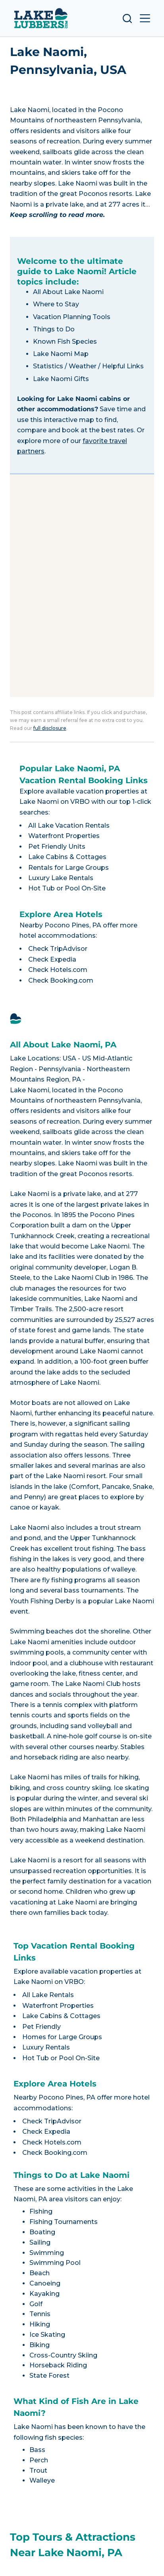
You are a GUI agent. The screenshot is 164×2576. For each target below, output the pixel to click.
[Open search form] (127, 18)
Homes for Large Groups (62, 2037)
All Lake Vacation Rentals (69, 825)
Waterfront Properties (64, 836)
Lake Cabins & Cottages (67, 857)
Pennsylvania (60, 1069)
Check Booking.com (60, 980)
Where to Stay (56, 304)
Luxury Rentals (46, 2047)
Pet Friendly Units (56, 846)
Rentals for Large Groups (68, 867)
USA (69, 1058)
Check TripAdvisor (57, 948)
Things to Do (54, 329)
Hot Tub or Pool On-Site (67, 888)
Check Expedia (52, 959)
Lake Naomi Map (61, 354)
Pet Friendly (41, 2026)
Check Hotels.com (57, 969)
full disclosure (49, 728)
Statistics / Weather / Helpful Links (88, 366)
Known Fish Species (65, 341)
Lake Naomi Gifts (61, 379)
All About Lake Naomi (68, 292)
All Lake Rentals (48, 1995)
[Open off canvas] (145, 18)
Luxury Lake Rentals (60, 878)
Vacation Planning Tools (71, 317)
